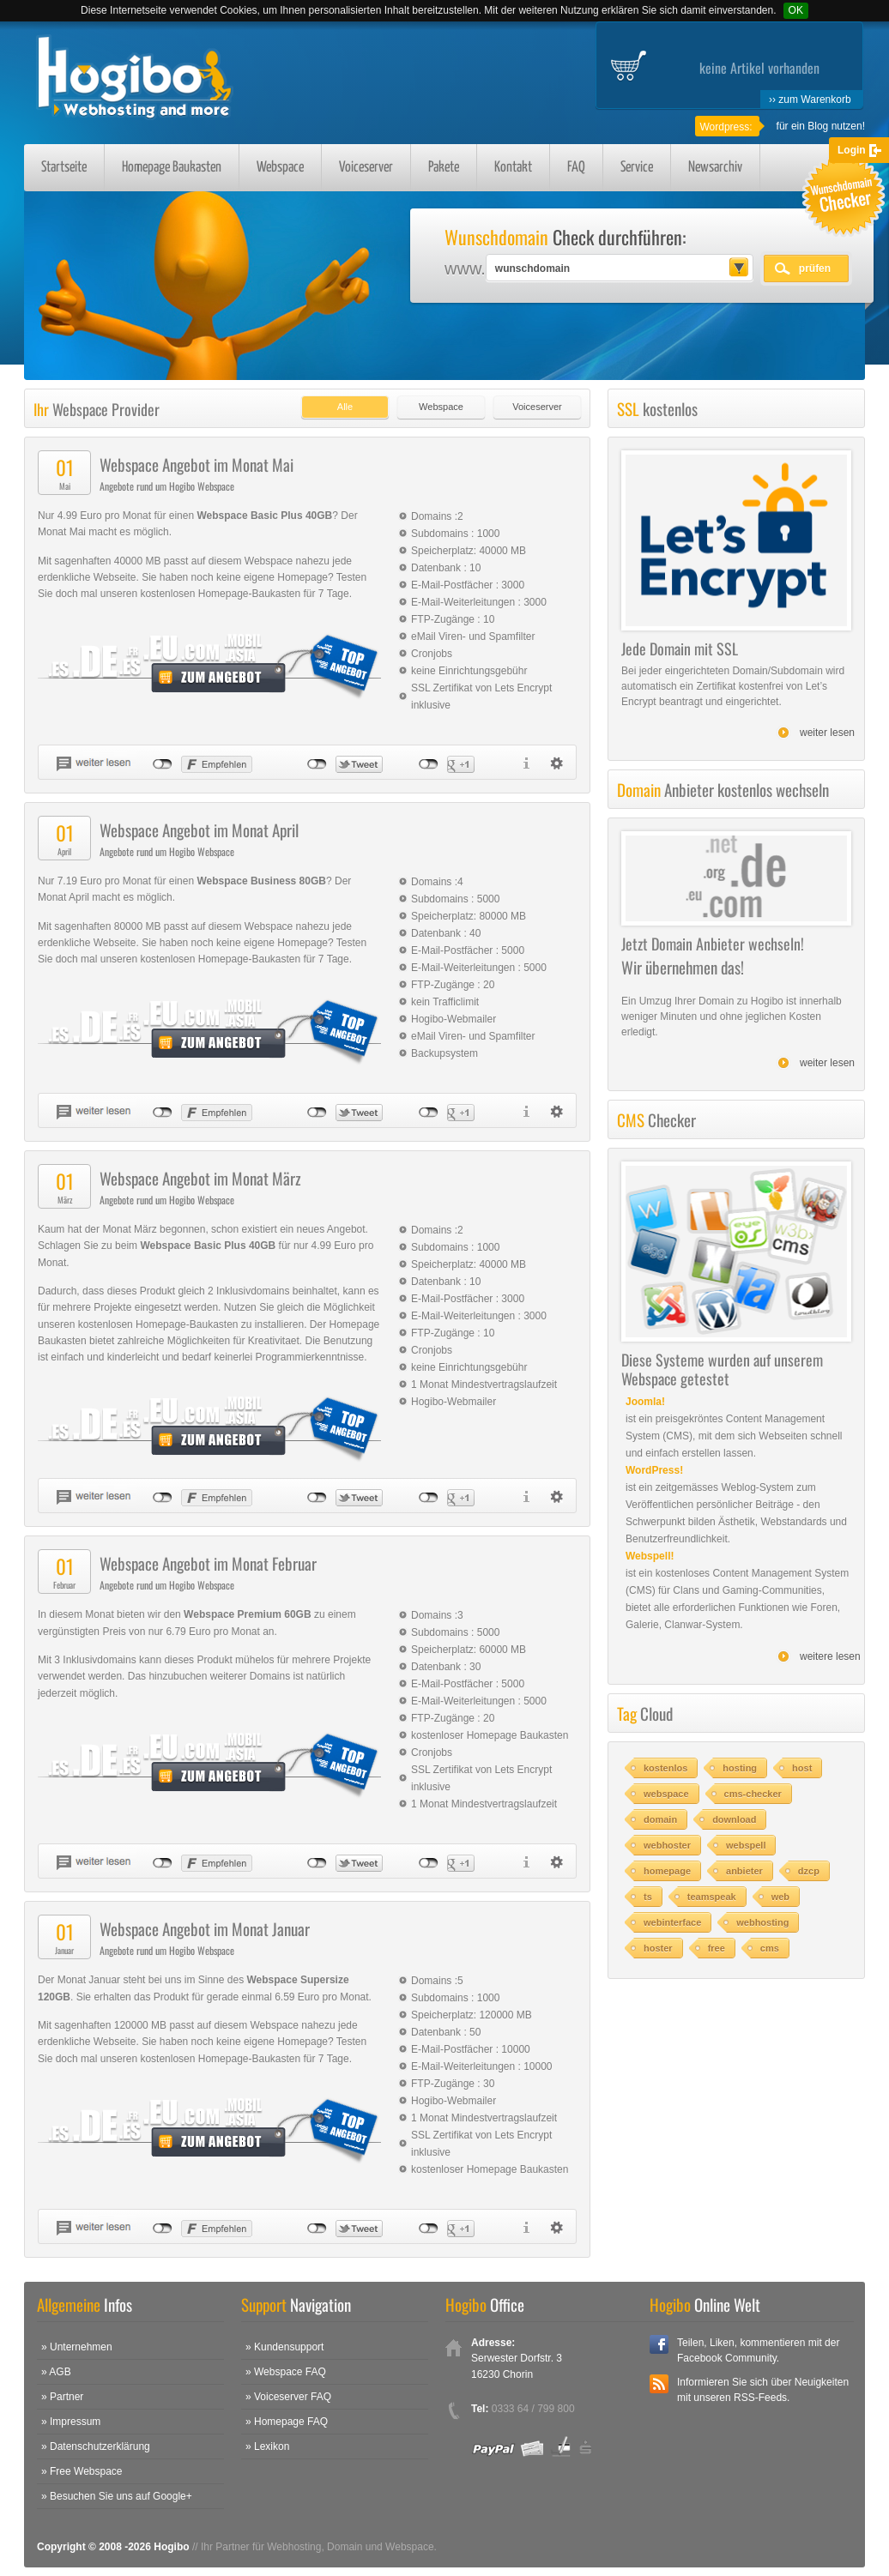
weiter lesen (827, 733)
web (780, 1896)
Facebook (659, 2344)
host (802, 1768)
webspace (666, 1794)
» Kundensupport (284, 2347)
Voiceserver (366, 167)
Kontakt (513, 167)
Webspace (280, 167)
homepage (667, 1871)
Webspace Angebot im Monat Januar (205, 1928)
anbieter (744, 1871)
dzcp (808, 1871)
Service (636, 167)
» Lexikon (267, 2446)
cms (769, 1948)
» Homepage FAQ (286, 2422)
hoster (658, 1948)
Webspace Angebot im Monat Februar (208, 1563)
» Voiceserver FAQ (288, 2397)
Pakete (443, 167)
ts (648, 1896)
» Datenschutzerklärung (95, 2446)
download (734, 1819)
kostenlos (665, 1768)
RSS (659, 2383)
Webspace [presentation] (441, 406)
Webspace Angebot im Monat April (199, 829)
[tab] (341, 403)
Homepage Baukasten (171, 167)
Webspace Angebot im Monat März (200, 1178)
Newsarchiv (715, 167)
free (716, 1948)
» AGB (56, 2372)
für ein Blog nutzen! (821, 126)
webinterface (672, 1922)
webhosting (762, 1922)
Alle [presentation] (345, 406)
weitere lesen (830, 1656)
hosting (740, 1768)
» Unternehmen (76, 2347)
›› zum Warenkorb (810, 100)
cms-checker (753, 1794)
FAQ (576, 167)
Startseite (64, 167)
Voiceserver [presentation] (536, 406)
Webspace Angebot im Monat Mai (196, 464)
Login (852, 150)
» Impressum (70, 2422)
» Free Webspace (82, 2471)
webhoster (667, 1845)
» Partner (62, 2397)
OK (796, 10)
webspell (745, 1845)
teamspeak (711, 1896)
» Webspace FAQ (285, 2372)
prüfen (815, 268)
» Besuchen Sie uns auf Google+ (116, 2496)
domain (660, 1819)
